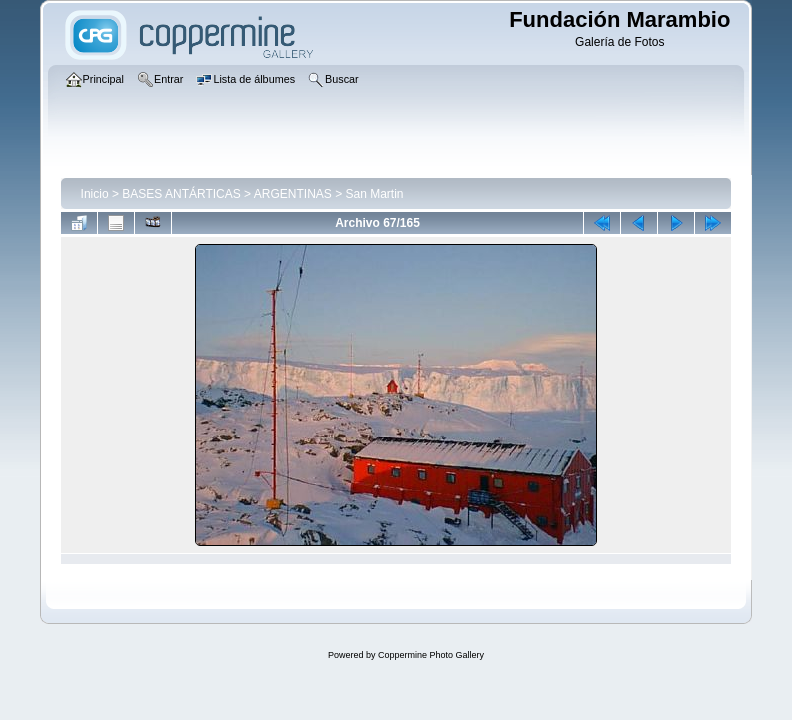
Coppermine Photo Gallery (431, 655)
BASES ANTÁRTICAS (181, 194)
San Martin (375, 194)
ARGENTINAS (293, 194)
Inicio (95, 194)
